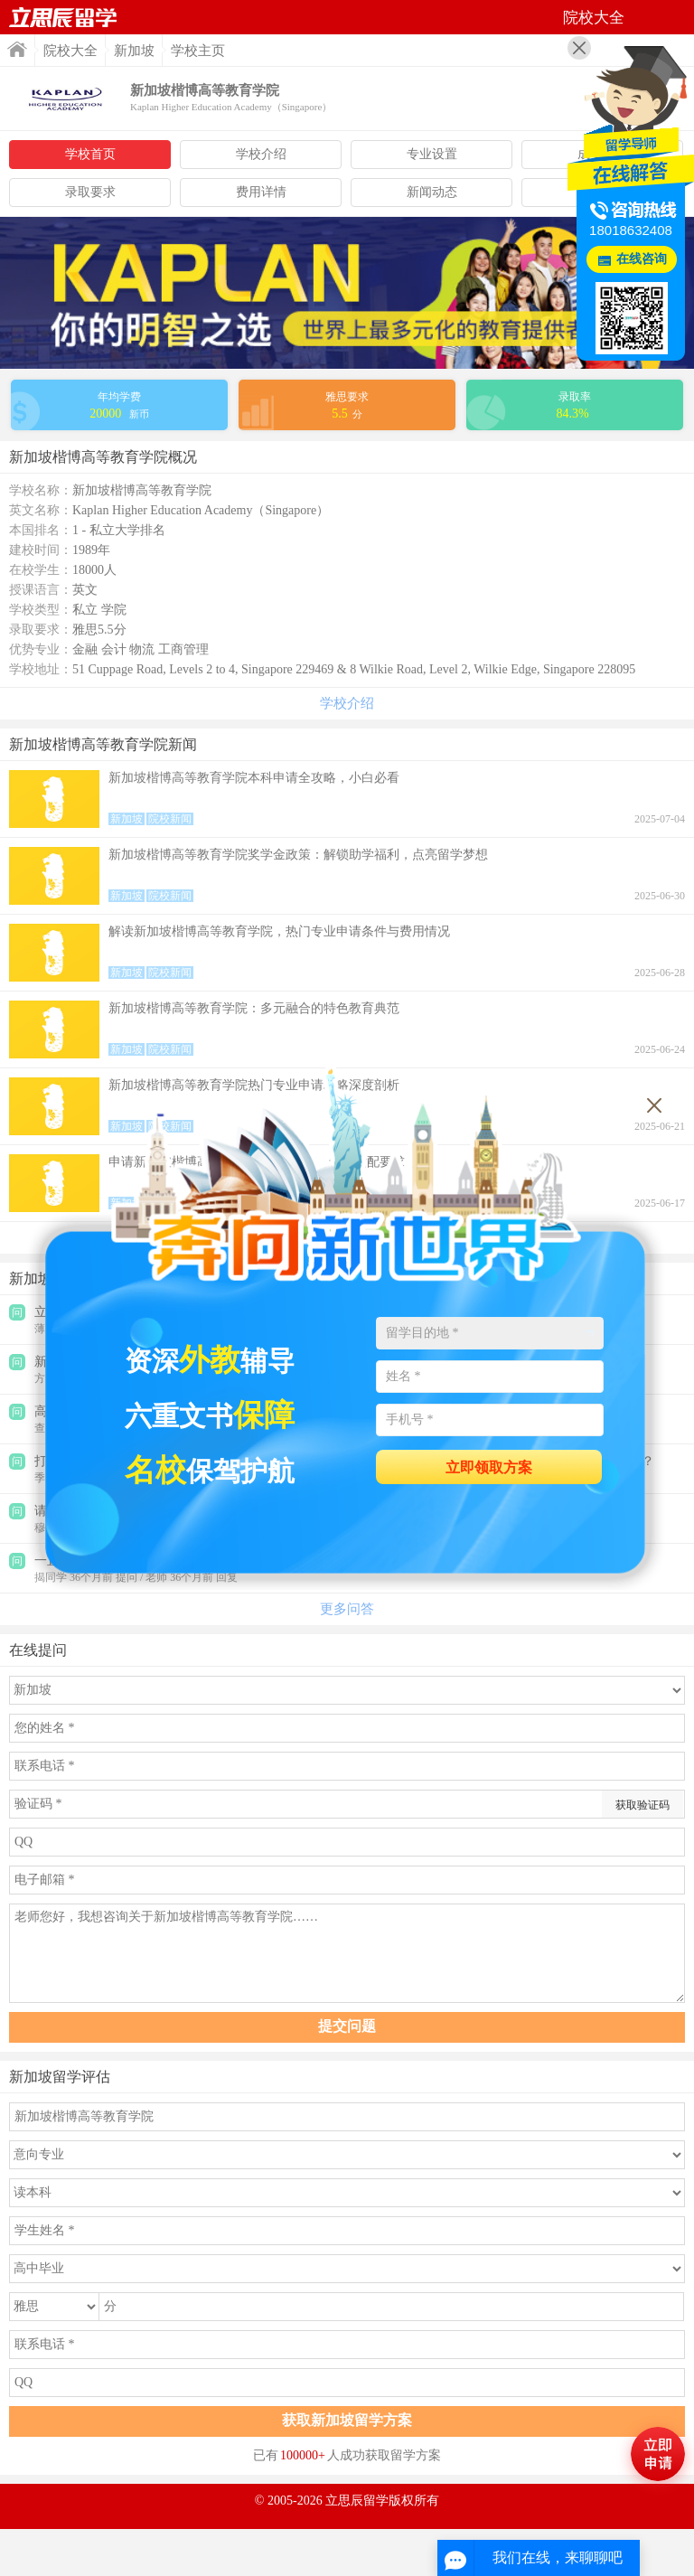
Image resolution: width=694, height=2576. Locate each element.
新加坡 (134, 50)
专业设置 (432, 154)
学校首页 (90, 154)
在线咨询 (641, 259)
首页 (63, 17)
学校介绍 (261, 154)
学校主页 (198, 50)
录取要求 (90, 192)
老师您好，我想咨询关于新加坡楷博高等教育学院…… (347, 1953)
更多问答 (347, 1609)
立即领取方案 (488, 1467)
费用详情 (261, 192)
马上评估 (658, 2454)
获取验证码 (642, 1805)
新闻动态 (432, 192)
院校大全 (70, 50)
